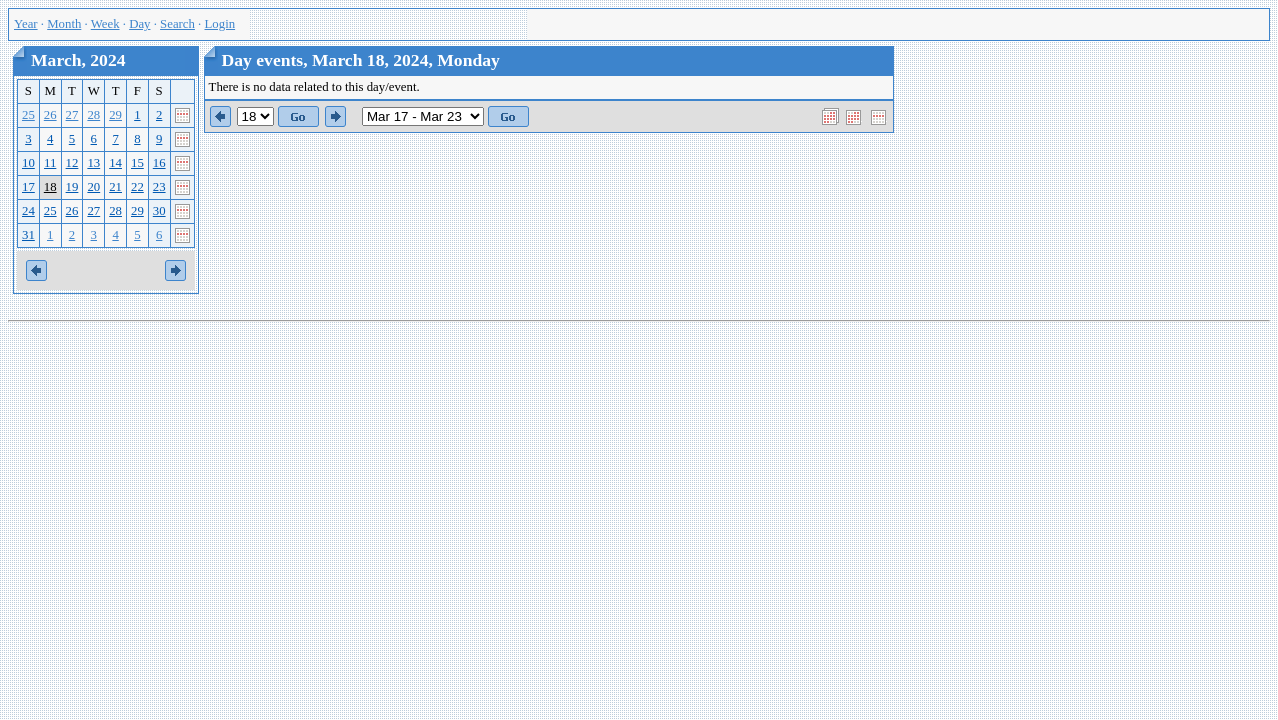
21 (115, 187)
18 (50, 187)
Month (64, 24)
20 (93, 187)
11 (50, 163)
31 (28, 235)
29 (115, 115)
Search (177, 24)
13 (93, 163)
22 (137, 187)
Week (105, 24)
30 (159, 211)
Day (139, 24)
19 (72, 187)
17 (28, 187)
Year (26, 24)
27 (72, 115)
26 (50, 115)
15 (137, 163)
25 (28, 115)
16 (159, 163)
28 (93, 115)
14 (115, 163)
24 (28, 211)
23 (159, 187)
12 (72, 163)
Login (220, 24)
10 (28, 163)
